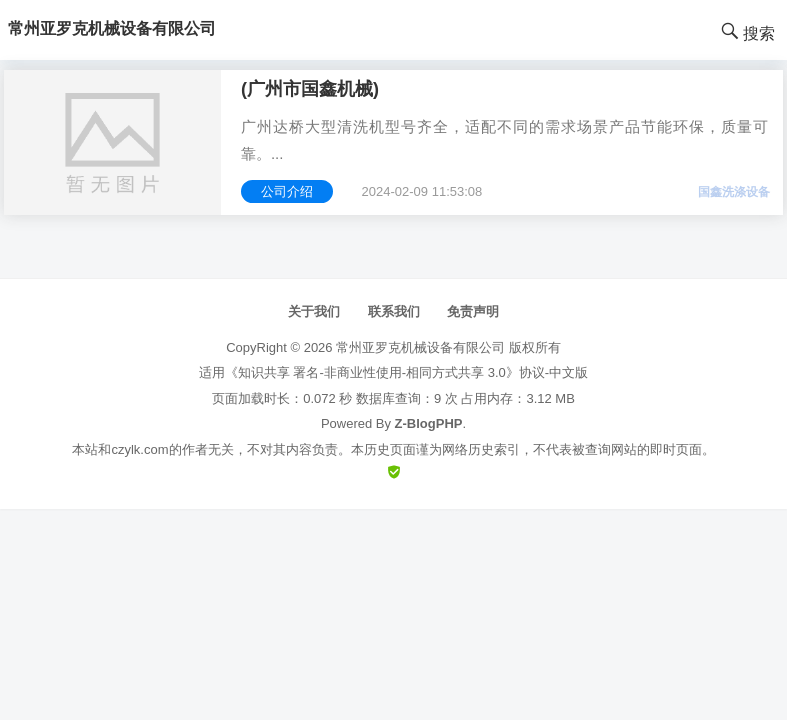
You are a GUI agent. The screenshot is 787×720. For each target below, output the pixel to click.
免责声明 (473, 311)
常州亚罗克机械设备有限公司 (420, 347)
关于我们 (314, 311)
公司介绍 (287, 191)
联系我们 (394, 311)
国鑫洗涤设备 (734, 192)
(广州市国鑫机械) (310, 89)
